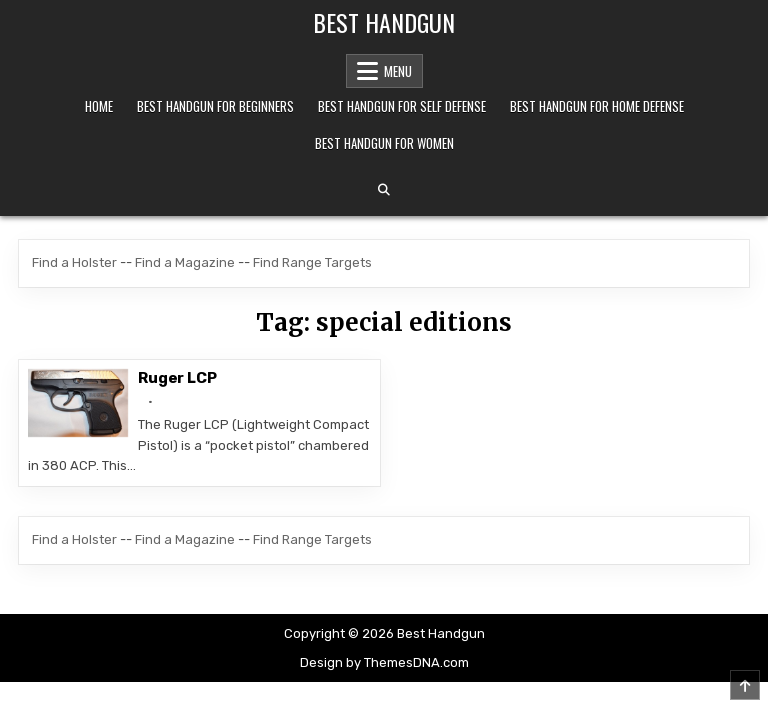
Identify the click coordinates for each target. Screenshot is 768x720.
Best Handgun (384, 22)
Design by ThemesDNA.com (384, 662)
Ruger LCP (177, 378)
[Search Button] (384, 190)
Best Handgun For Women (384, 143)
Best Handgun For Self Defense (402, 106)
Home (99, 106)
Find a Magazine (185, 262)
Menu (398, 71)
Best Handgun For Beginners (215, 106)
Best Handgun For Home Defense (597, 106)
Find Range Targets (312, 262)
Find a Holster (74, 262)
